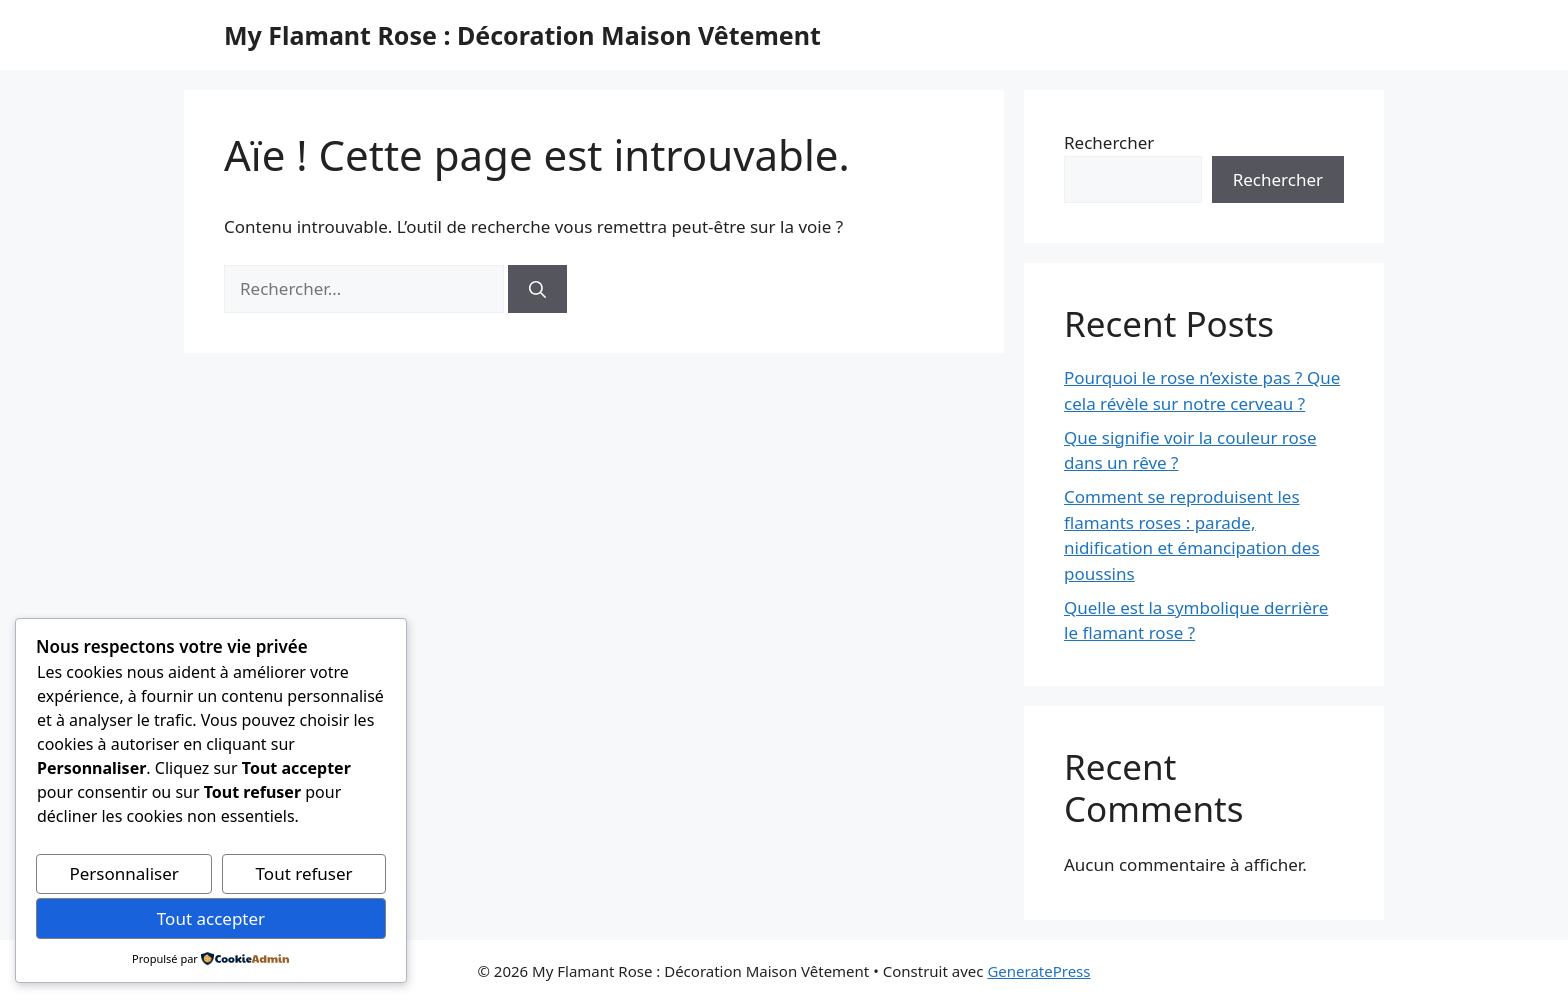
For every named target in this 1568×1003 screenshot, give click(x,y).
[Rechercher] (537, 289)
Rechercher (1109, 142)
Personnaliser (123, 873)
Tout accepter (211, 918)
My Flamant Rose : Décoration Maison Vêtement (522, 35)
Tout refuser (304, 873)
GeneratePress (1038, 971)
